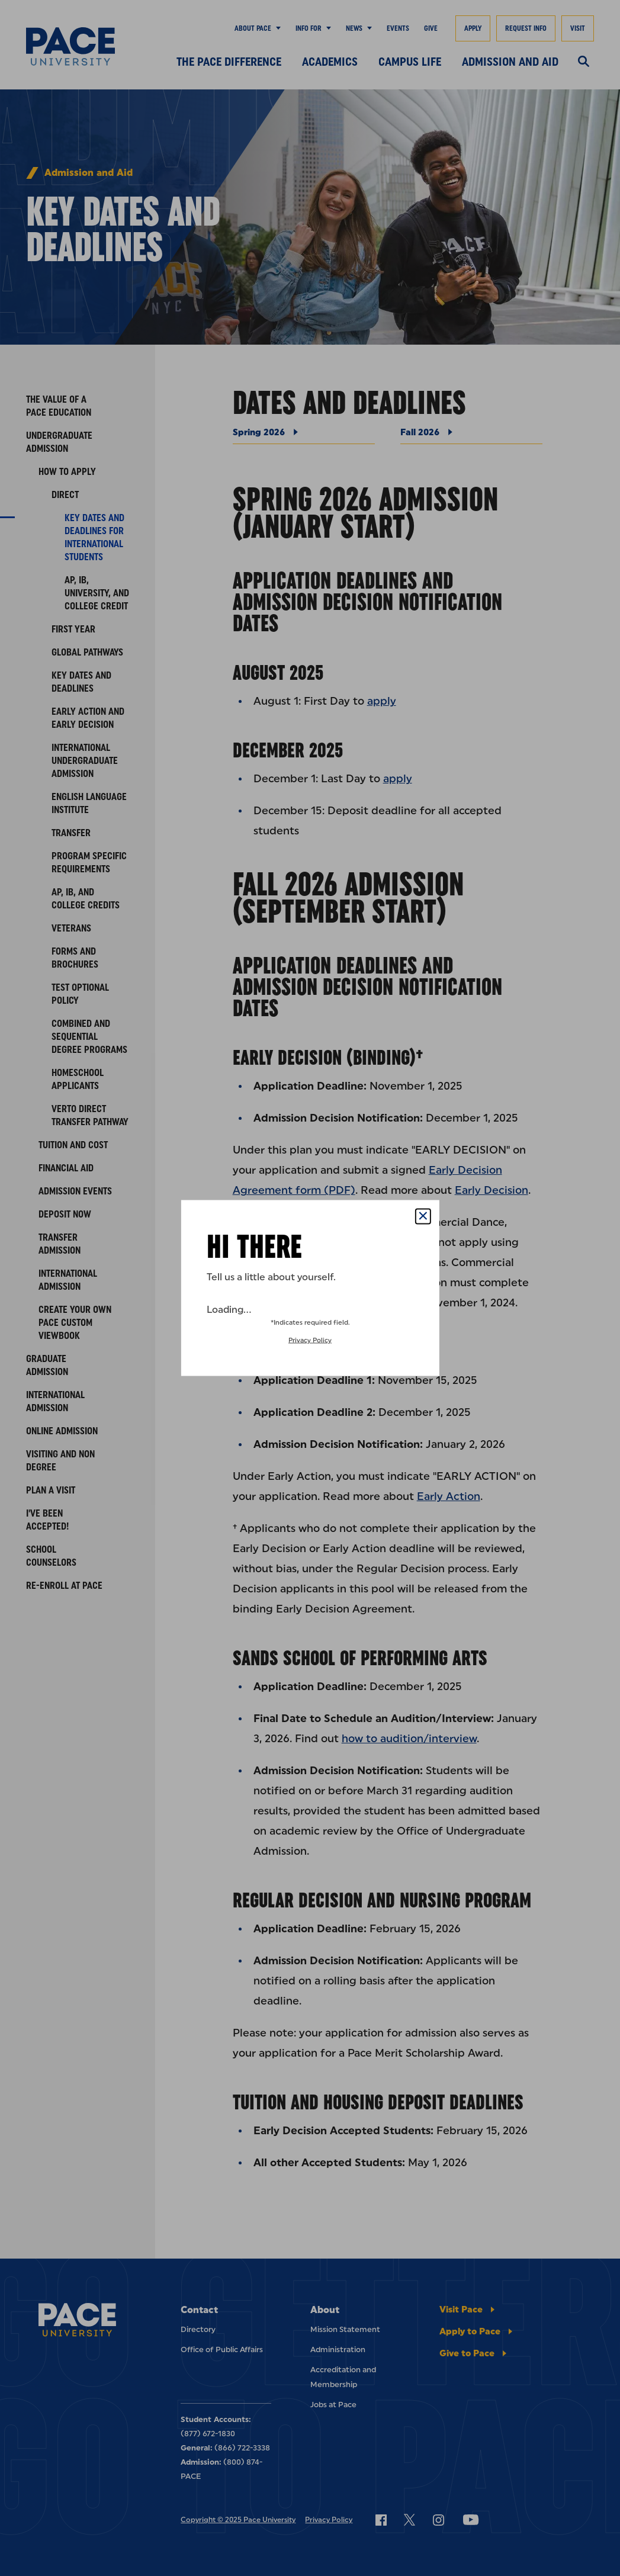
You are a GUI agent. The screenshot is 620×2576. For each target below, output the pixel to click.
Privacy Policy (310, 1340)
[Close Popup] (423, 1216)
